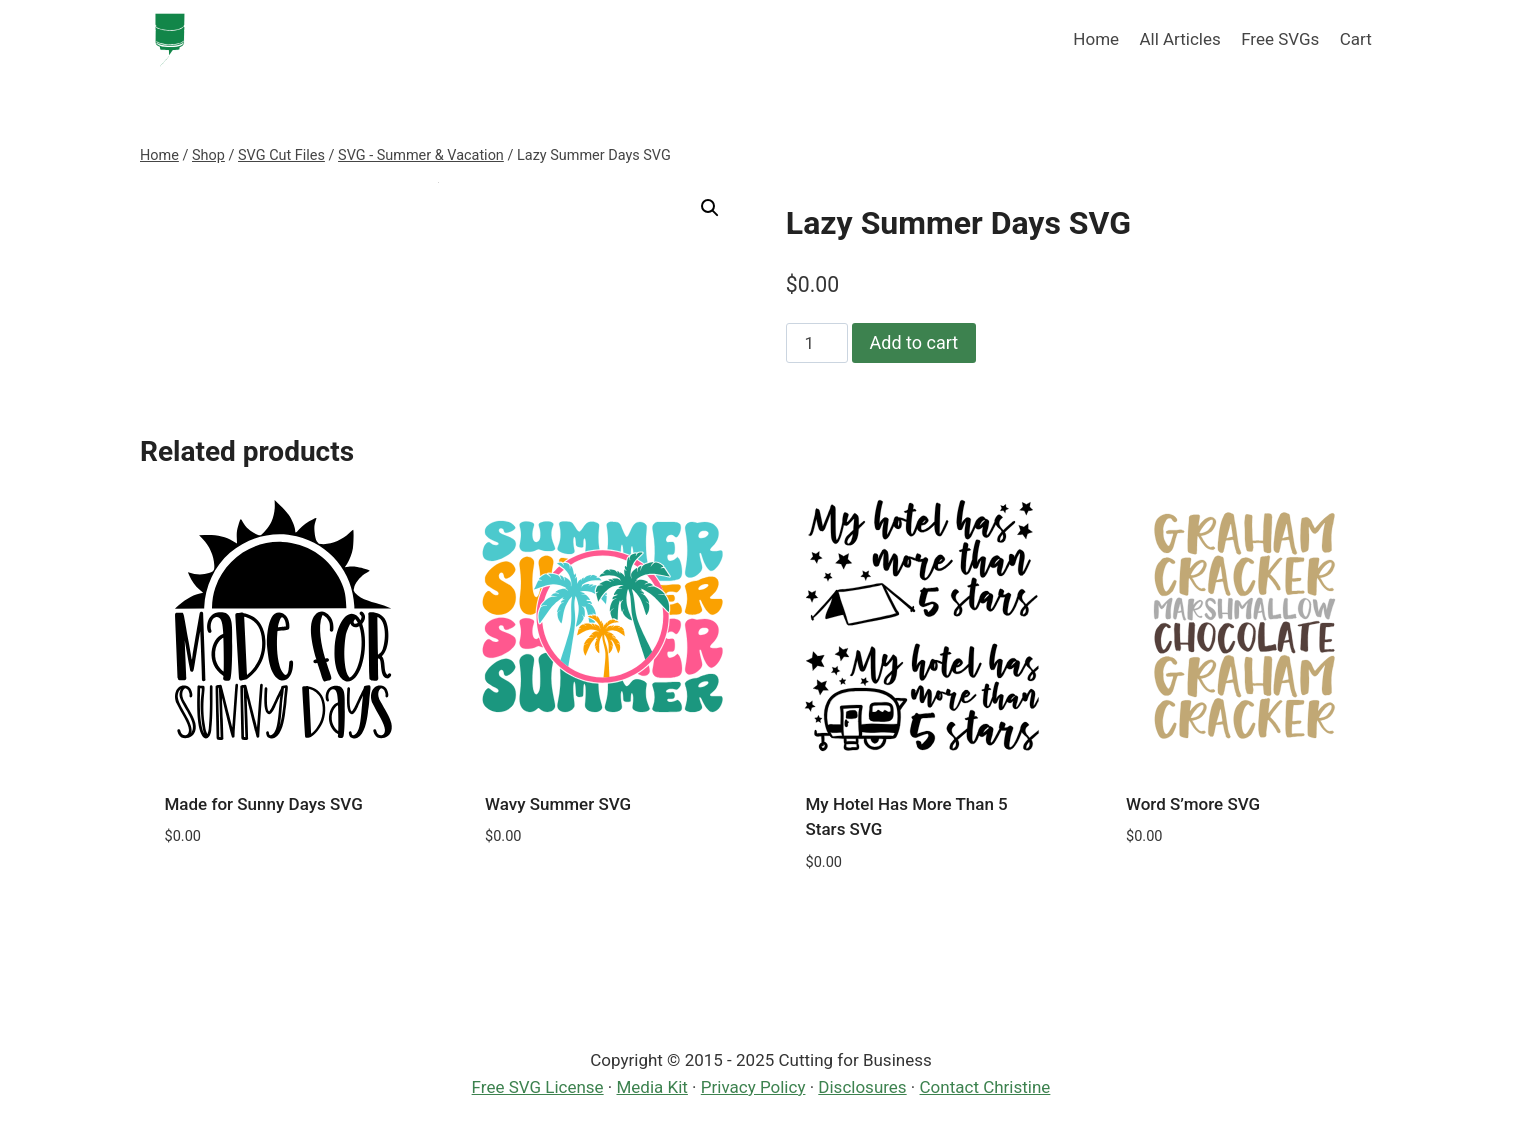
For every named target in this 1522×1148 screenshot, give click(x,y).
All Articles (1179, 39)
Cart (1356, 39)
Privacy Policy (753, 1087)
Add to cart (914, 342)
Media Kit (652, 1087)
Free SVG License (538, 1087)
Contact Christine (985, 1087)
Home (1096, 39)
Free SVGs (1280, 39)
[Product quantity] (817, 343)
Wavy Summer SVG (558, 804)
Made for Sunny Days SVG (264, 804)
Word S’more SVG (1193, 804)
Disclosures (862, 1087)
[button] (710, 208)
